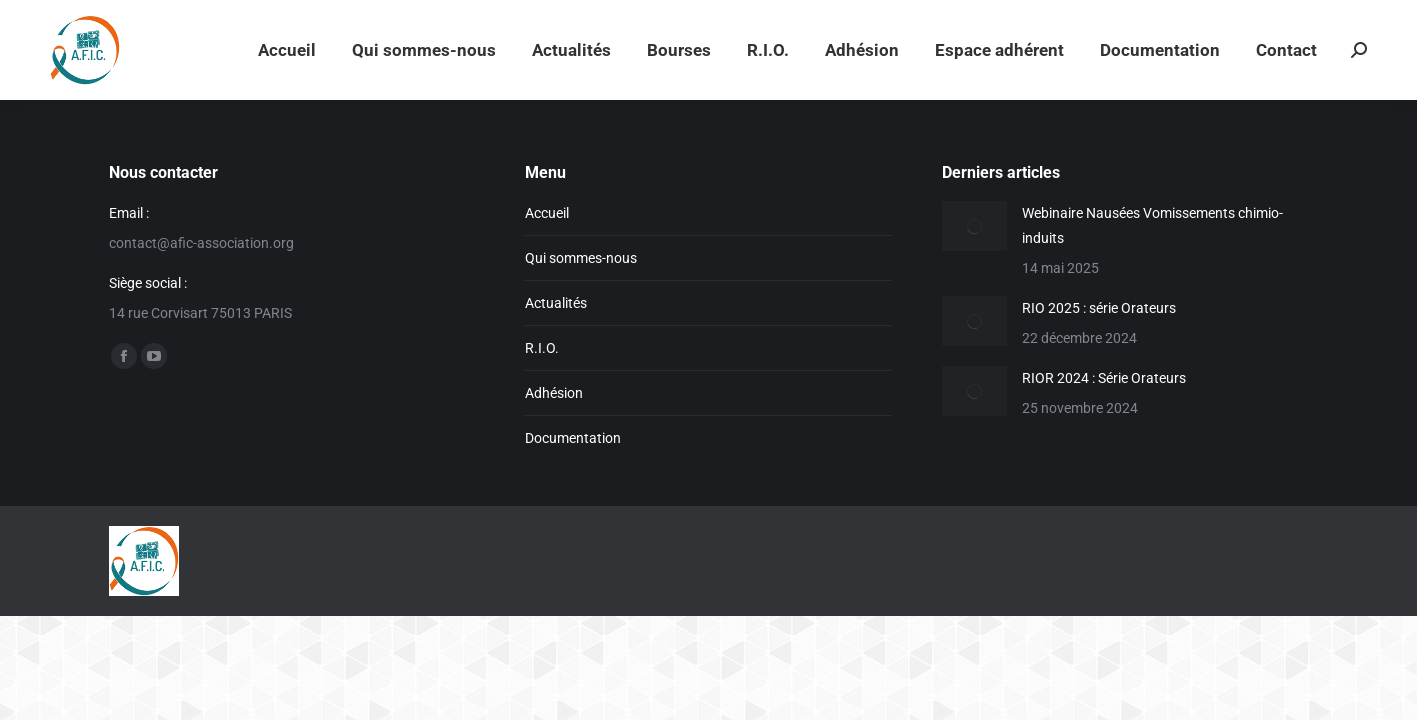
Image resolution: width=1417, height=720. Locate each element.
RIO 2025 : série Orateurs (1099, 308)
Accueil (547, 213)
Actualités (556, 303)
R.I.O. (542, 348)
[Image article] (974, 226)
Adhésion (554, 393)
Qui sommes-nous (581, 258)
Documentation (573, 438)
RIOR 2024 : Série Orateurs (1104, 378)
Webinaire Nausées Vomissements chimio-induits (1152, 225)
